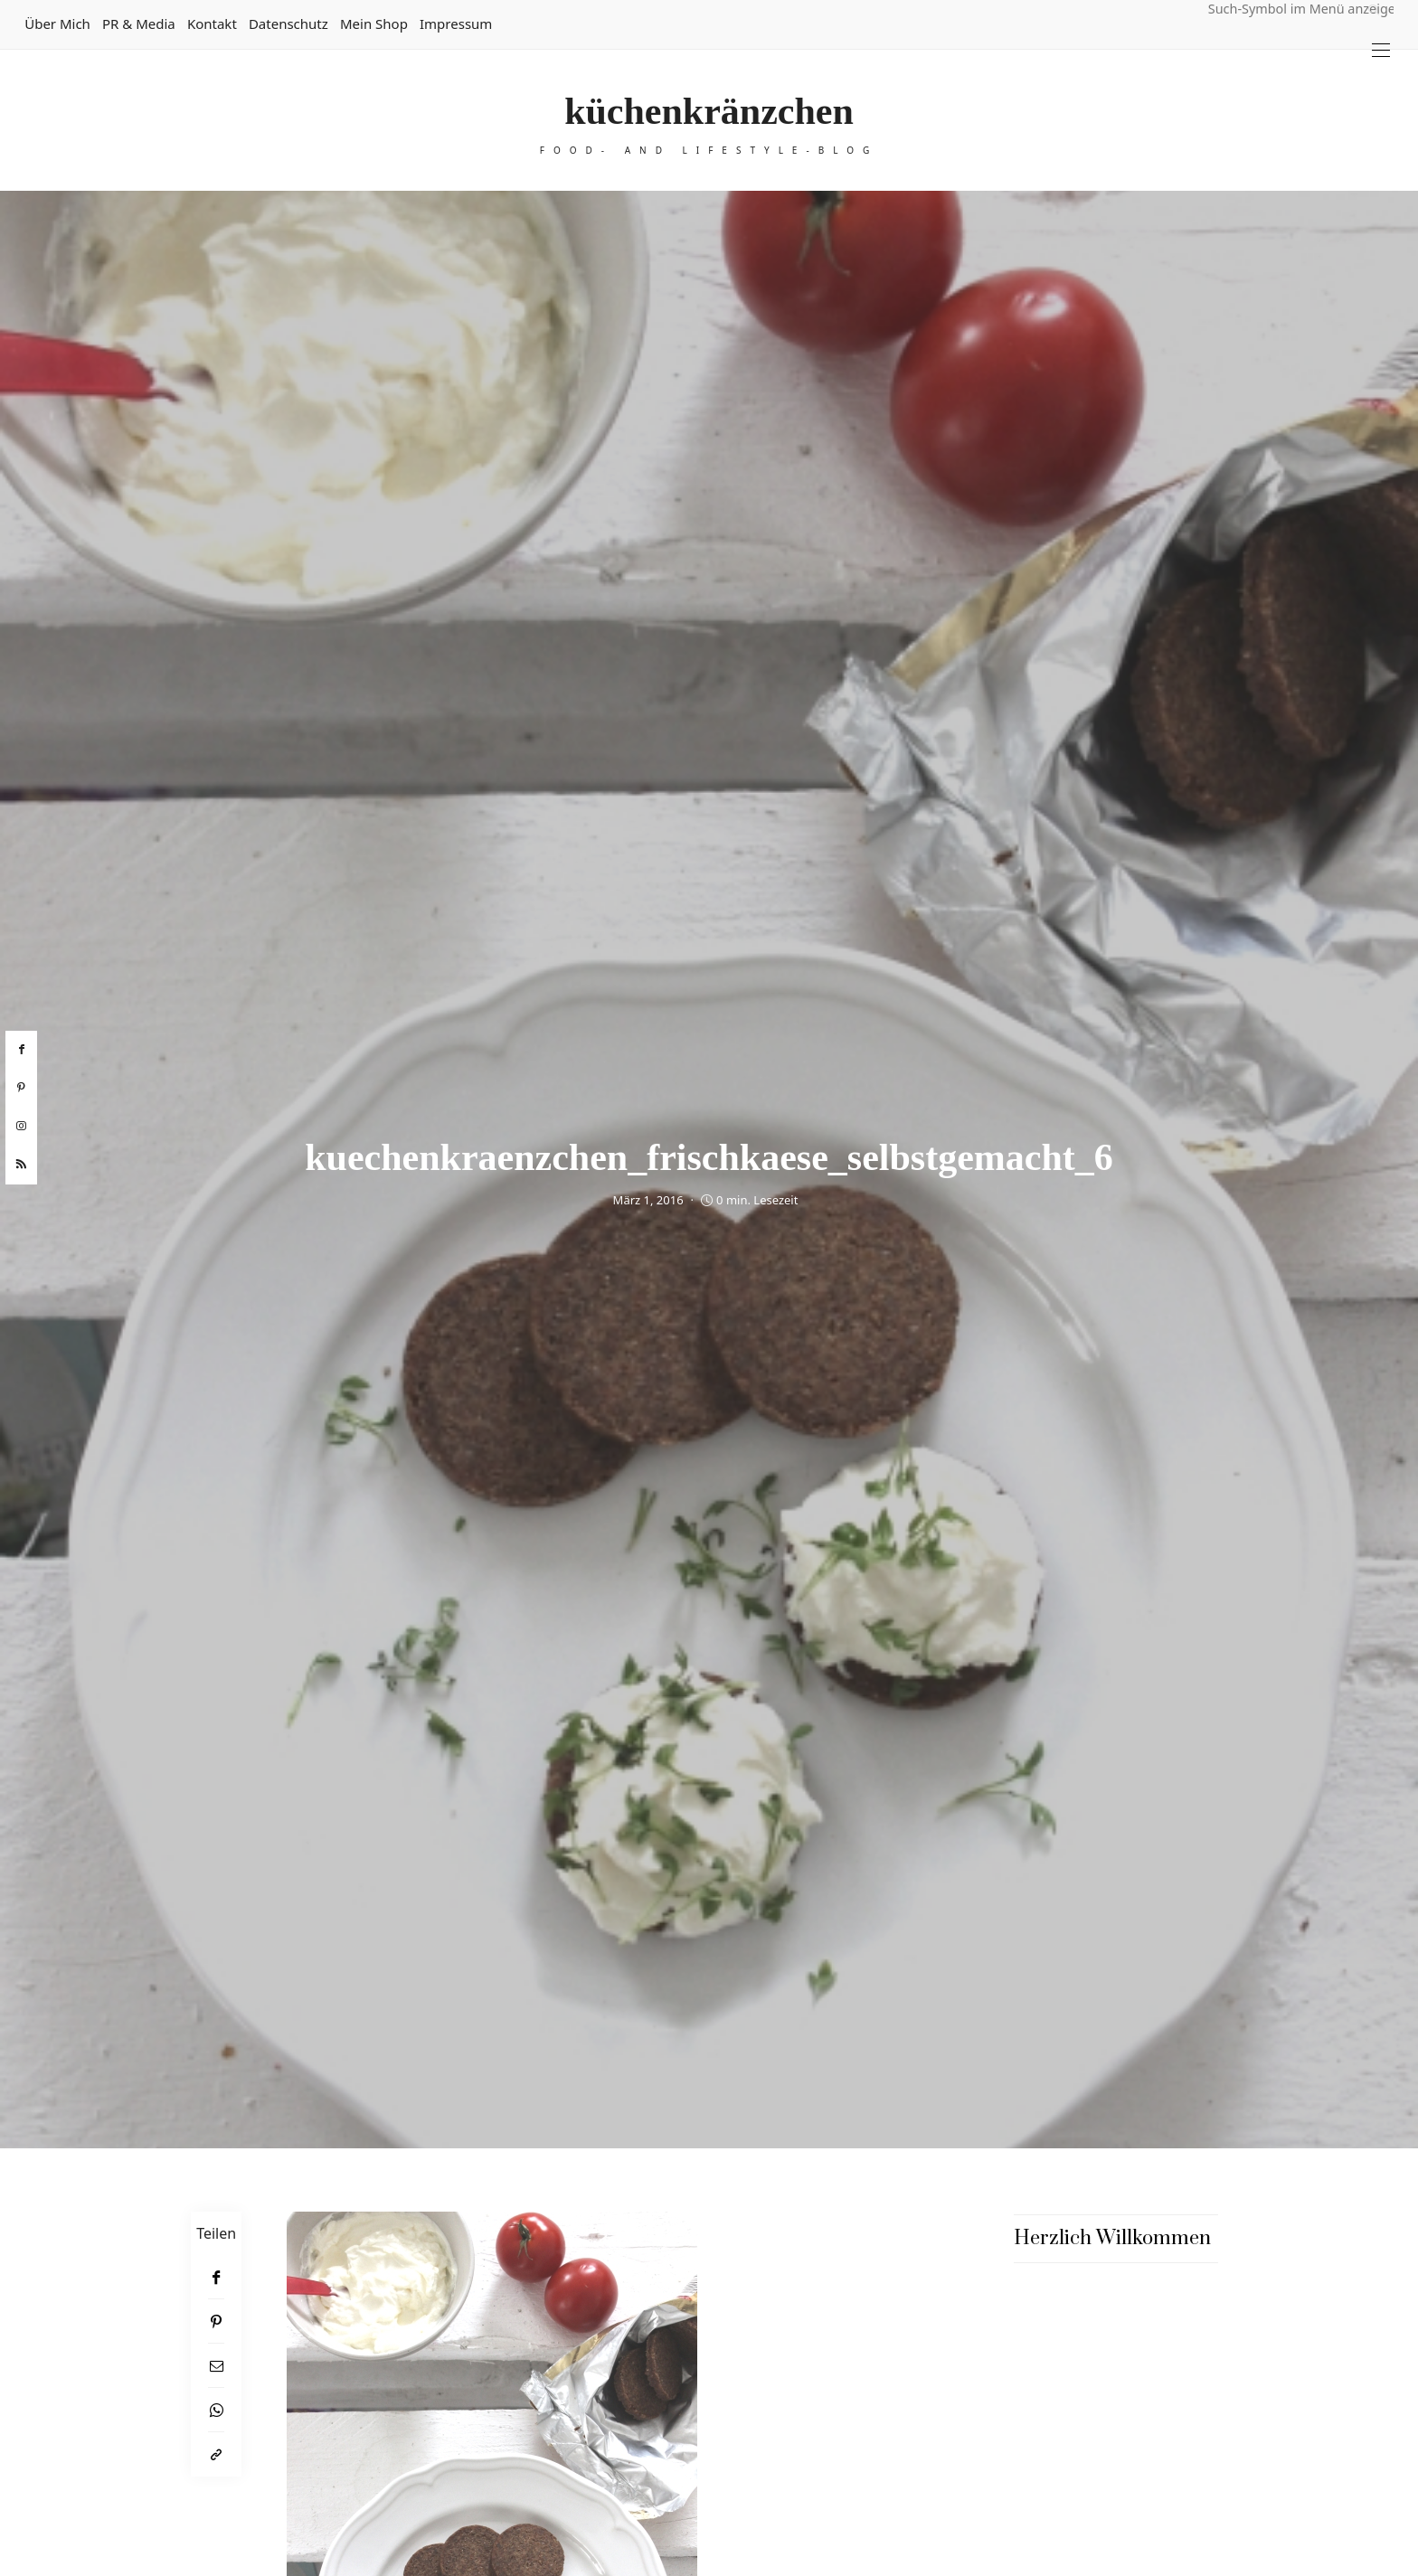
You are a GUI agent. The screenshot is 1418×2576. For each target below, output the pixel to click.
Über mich (57, 23)
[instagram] (21, 1127)
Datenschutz (288, 23)
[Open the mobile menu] (1381, 50)
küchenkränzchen (709, 111)
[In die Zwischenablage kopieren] (216, 2454)
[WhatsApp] (216, 2410)
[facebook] (21, 1050)
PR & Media (138, 23)
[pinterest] (21, 1088)
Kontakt (212, 23)
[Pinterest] (216, 2321)
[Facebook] (216, 2277)
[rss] (21, 1165)
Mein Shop (374, 23)
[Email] (216, 2366)
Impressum (456, 23)
